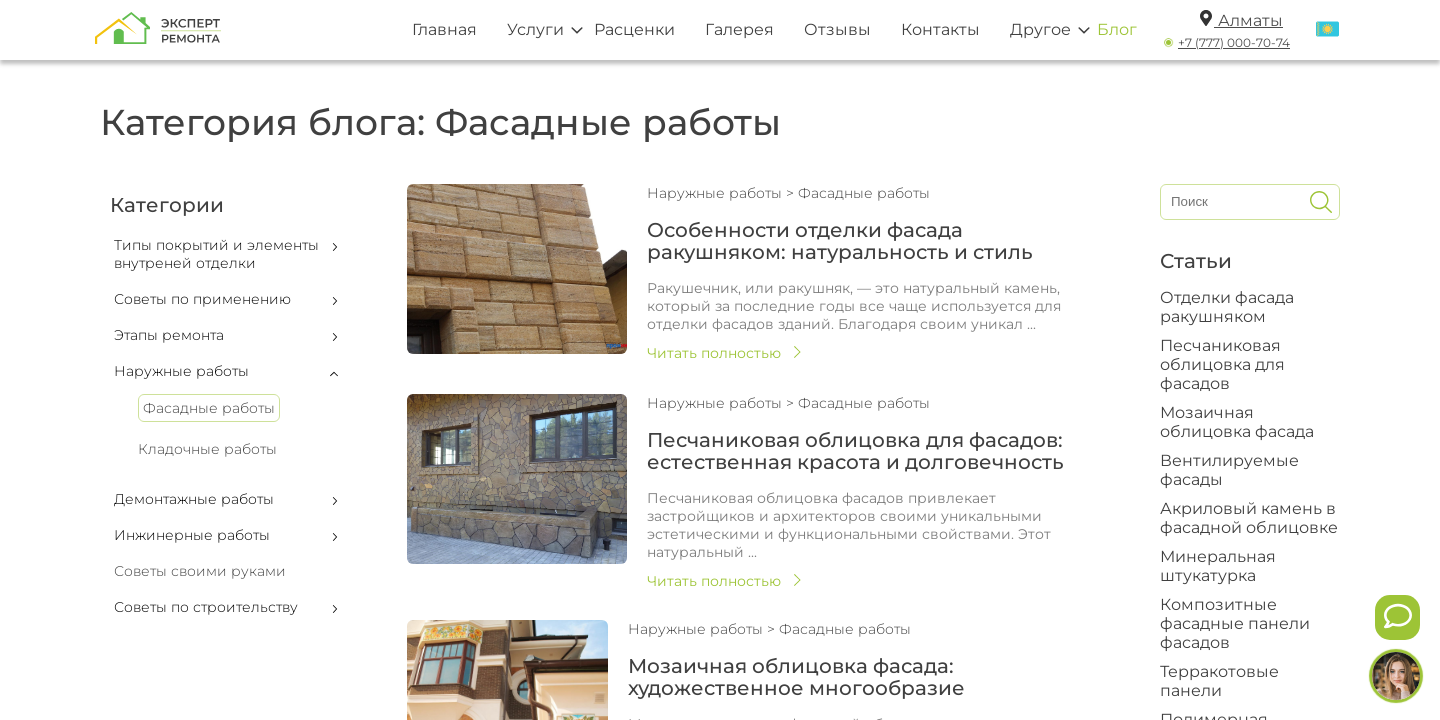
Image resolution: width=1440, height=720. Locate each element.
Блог (1117, 29)
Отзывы (837, 29)
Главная (444, 29)
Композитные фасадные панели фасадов (1235, 623)
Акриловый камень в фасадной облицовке (1249, 518)
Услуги (535, 29)
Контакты (940, 29)
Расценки (634, 29)
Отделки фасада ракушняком (1227, 307)
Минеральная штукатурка (1218, 566)
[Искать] (1321, 202)
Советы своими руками (200, 571)
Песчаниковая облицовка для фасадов (1222, 364)
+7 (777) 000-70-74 (1234, 42)
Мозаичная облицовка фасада (1237, 422)
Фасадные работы (209, 408)
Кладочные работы (207, 449)
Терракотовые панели (1219, 681)
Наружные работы (716, 193)
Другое (1040, 29)
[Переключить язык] (1327, 30)
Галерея (739, 29)
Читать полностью (714, 353)
